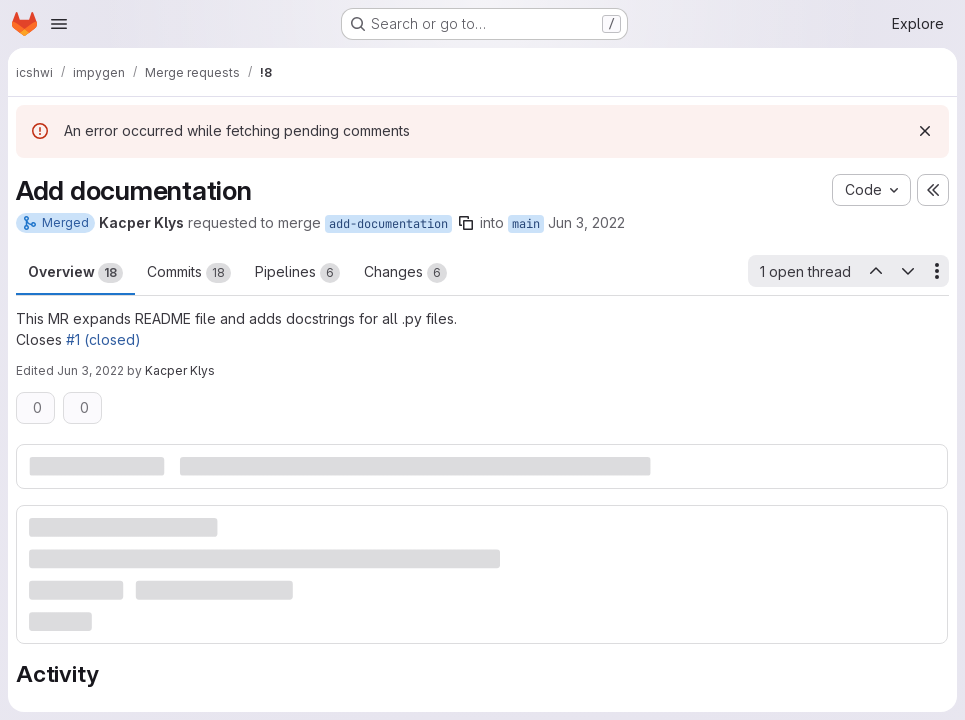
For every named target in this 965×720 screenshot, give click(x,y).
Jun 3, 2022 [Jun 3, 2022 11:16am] (90, 370)
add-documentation (388, 224)
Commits (189, 273)
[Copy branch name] (466, 223)
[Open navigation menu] (59, 24)
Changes (405, 273)
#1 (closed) (103, 339)
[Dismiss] (925, 131)
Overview (75, 273)
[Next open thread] (908, 271)
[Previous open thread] (875, 271)
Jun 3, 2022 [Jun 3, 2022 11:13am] (586, 222)
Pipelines (297, 273)
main (526, 224)
